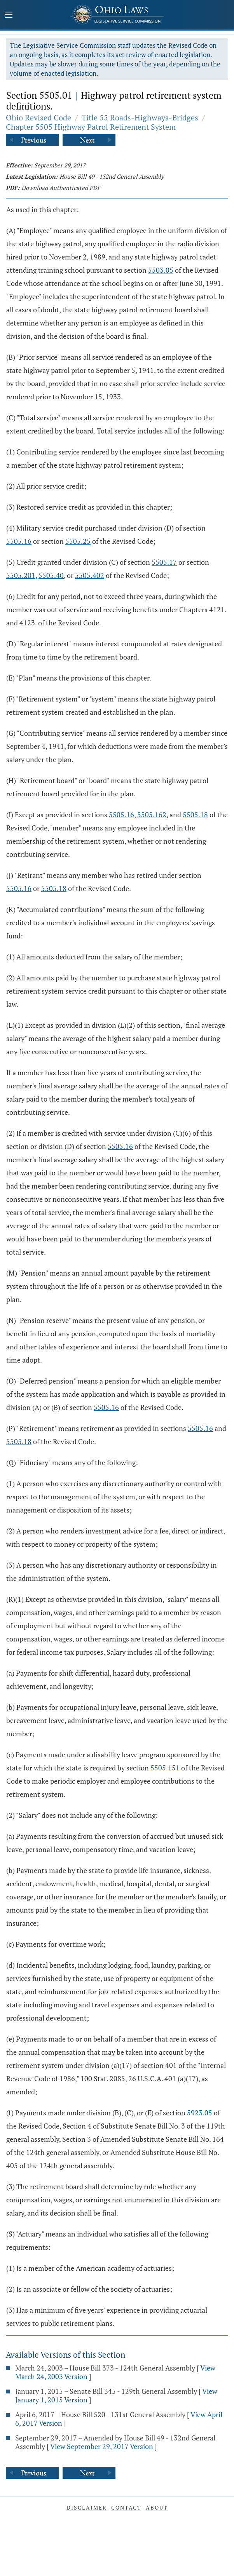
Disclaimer (86, 2507)
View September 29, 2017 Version (101, 2446)
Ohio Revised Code (38, 117)
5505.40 (51, 575)
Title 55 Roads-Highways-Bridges (140, 117)
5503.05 (160, 270)
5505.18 (195, 814)
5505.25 (78, 541)
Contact (126, 2507)
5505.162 (151, 814)
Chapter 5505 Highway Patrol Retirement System (91, 127)
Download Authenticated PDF (60, 187)
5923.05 (199, 2112)
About (157, 2507)
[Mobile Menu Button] (8, 15)
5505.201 (20, 575)
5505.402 (89, 575)
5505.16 (18, 541)
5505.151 (165, 1767)
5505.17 (164, 562)
